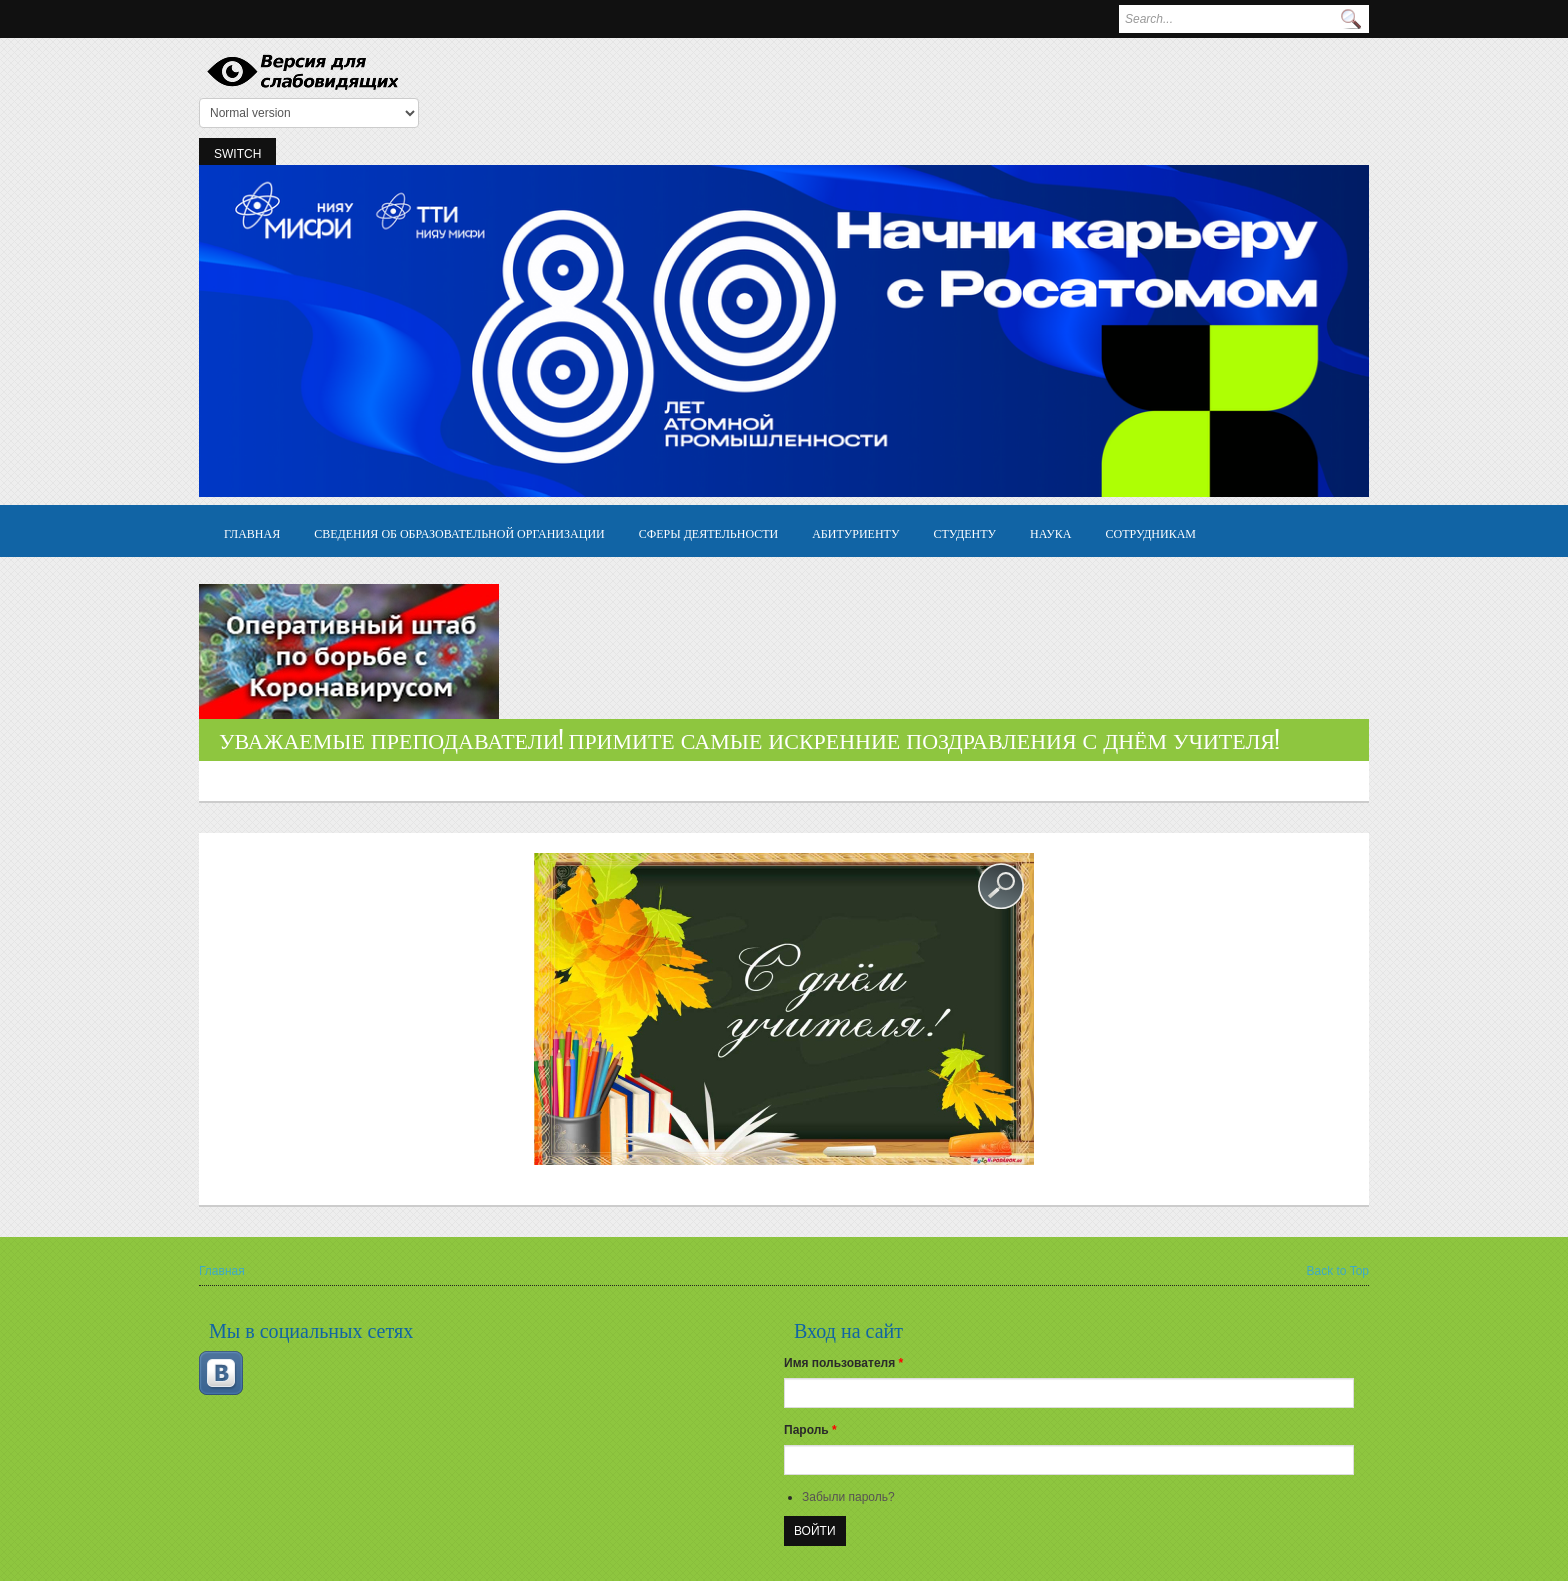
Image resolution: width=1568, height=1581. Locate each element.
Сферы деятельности (708, 532)
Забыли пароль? (848, 1497)
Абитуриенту (855, 532)
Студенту (964, 532)
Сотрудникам (1151, 532)
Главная (252, 532)
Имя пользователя (843, 1363)
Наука (1050, 532)
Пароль (810, 1430)
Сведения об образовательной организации (459, 532)
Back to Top (1338, 1271)
